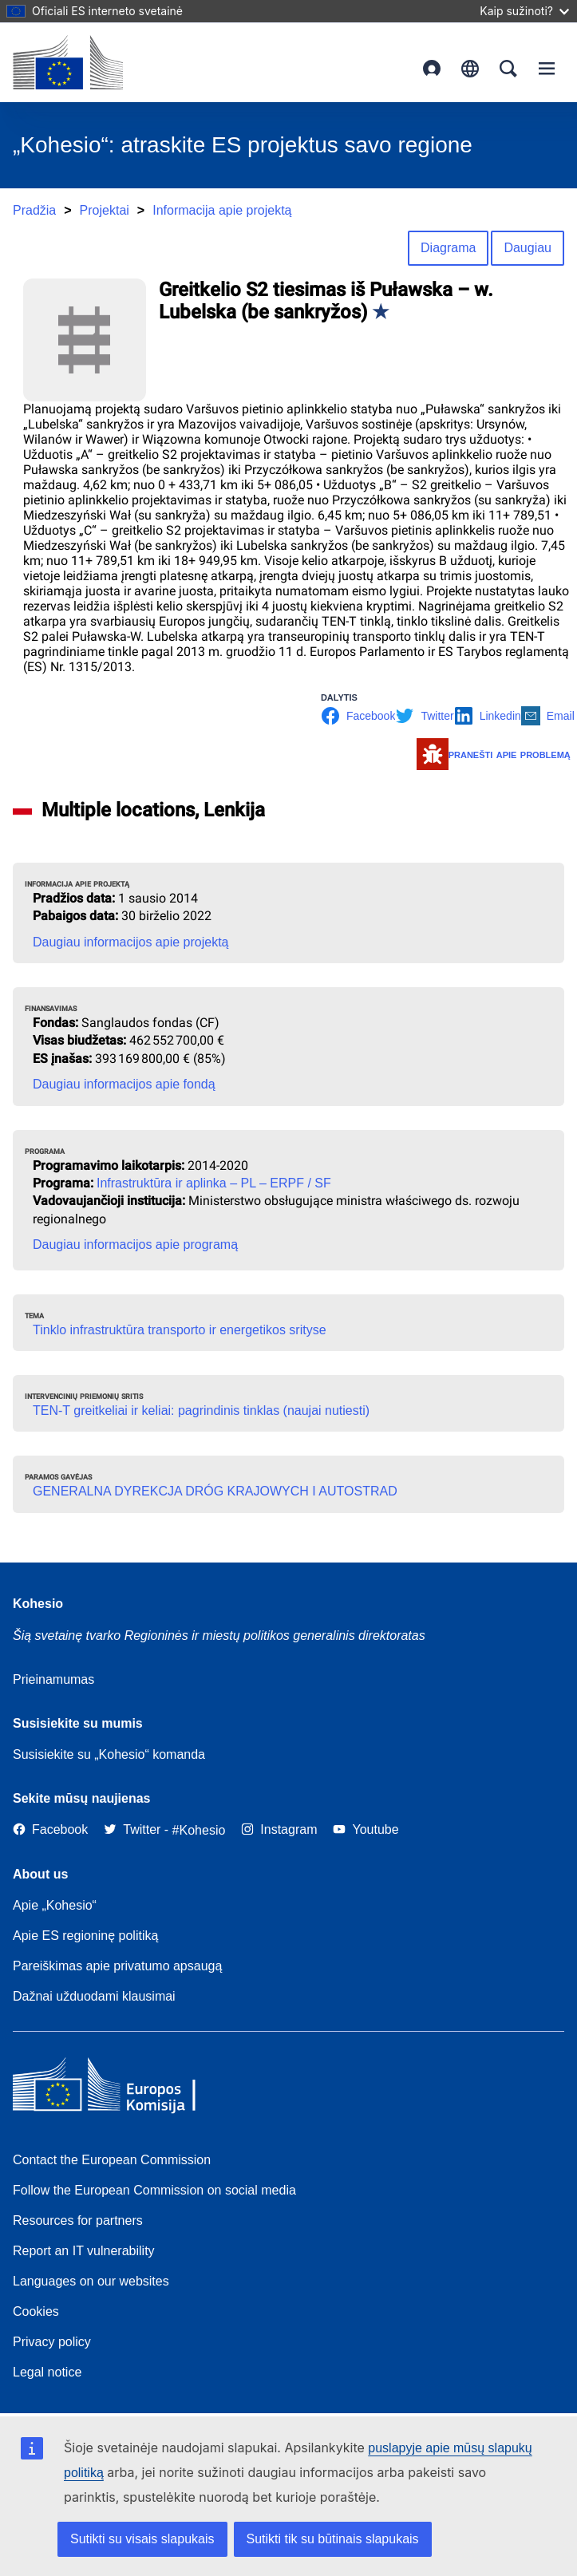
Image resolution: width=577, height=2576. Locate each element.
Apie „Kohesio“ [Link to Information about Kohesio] (55, 1905)
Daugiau (527, 248)
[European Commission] (68, 62)
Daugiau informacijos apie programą (135, 1244)
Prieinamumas (53, 1679)
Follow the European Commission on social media (154, 2190)
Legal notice (47, 2372)
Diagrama (448, 248)
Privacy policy (52, 2342)
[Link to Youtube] (365, 1830)
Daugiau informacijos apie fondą (124, 1084)
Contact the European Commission (112, 2160)
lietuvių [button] (470, 68)
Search (508, 68)
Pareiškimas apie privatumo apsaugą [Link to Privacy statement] (117, 1966)
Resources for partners (78, 2220)
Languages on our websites (91, 2281)
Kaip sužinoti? (524, 11)
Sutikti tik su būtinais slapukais (333, 2539)
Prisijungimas (431, 68)
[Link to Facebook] (50, 1830)
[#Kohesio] (199, 1830)
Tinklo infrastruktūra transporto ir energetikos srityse (179, 1330)
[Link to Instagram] (279, 1830)
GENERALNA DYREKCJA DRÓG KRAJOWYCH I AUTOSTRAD (215, 1491)
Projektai (104, 210)
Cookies (36, 2311)
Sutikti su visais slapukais (142, 2539)
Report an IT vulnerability (84, 2251)
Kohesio (38, 1603)
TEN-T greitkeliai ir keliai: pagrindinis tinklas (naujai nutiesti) (201, 1410)
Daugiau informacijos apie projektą (130, 942)
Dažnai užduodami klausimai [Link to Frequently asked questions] (94, 1996)
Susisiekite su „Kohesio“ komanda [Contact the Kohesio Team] (109, 1754)
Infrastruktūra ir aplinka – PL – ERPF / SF (214, 1183)
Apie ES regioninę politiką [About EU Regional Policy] (85, 1935)
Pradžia (34, 210)
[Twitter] (132, 1830)
